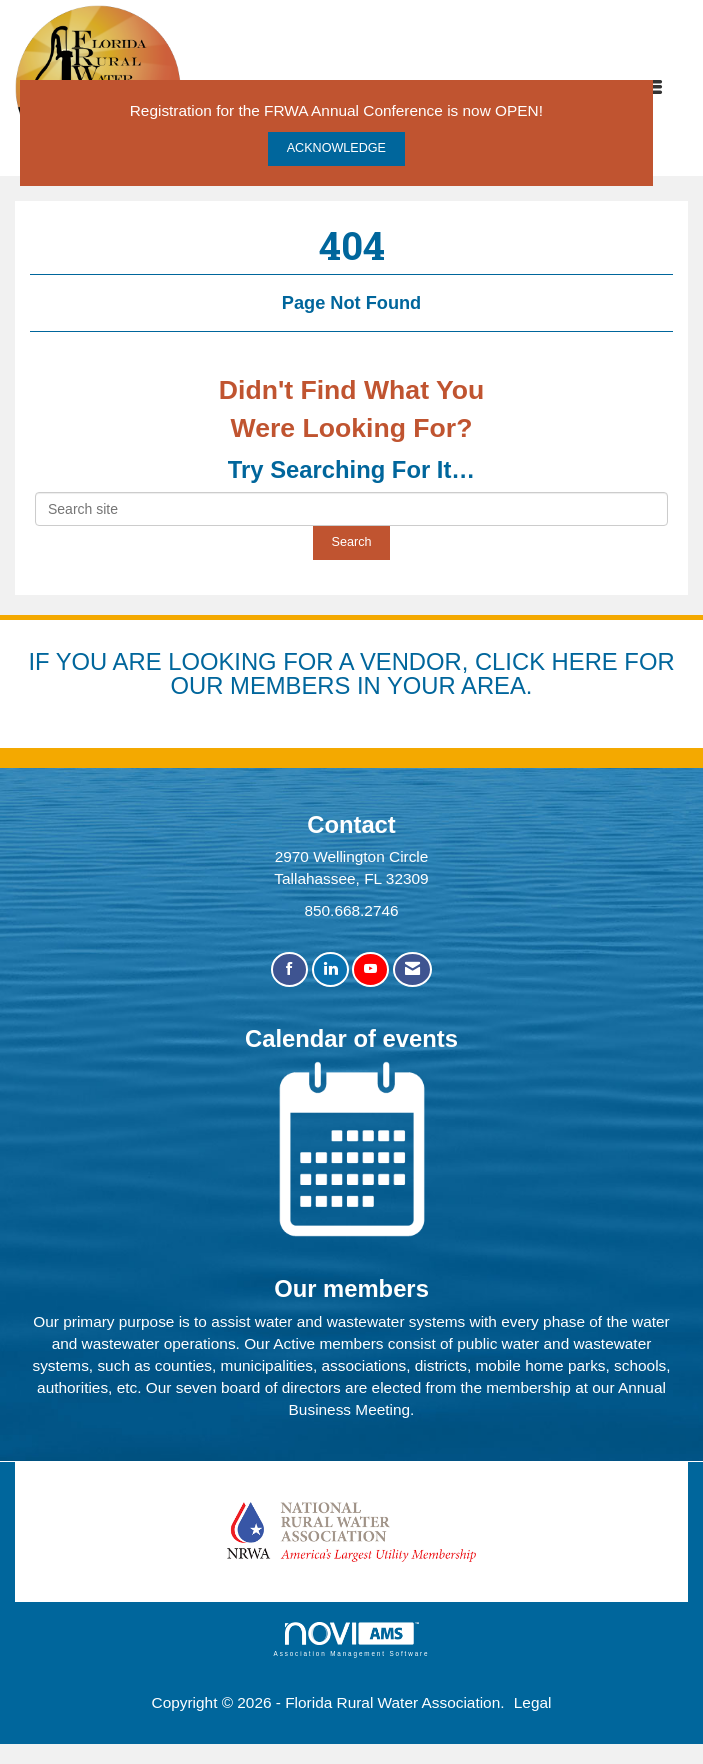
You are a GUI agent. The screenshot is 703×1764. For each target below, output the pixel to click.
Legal (533, 1702)
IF (41, 661)
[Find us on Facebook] (289, 969)
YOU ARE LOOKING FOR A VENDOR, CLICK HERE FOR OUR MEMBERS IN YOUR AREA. (365, 673)
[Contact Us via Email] (412, 969)
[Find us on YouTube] (370, 969)
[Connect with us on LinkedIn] (330, 969)
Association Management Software (352, 1639)
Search (352, 542)
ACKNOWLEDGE (336, 148)
